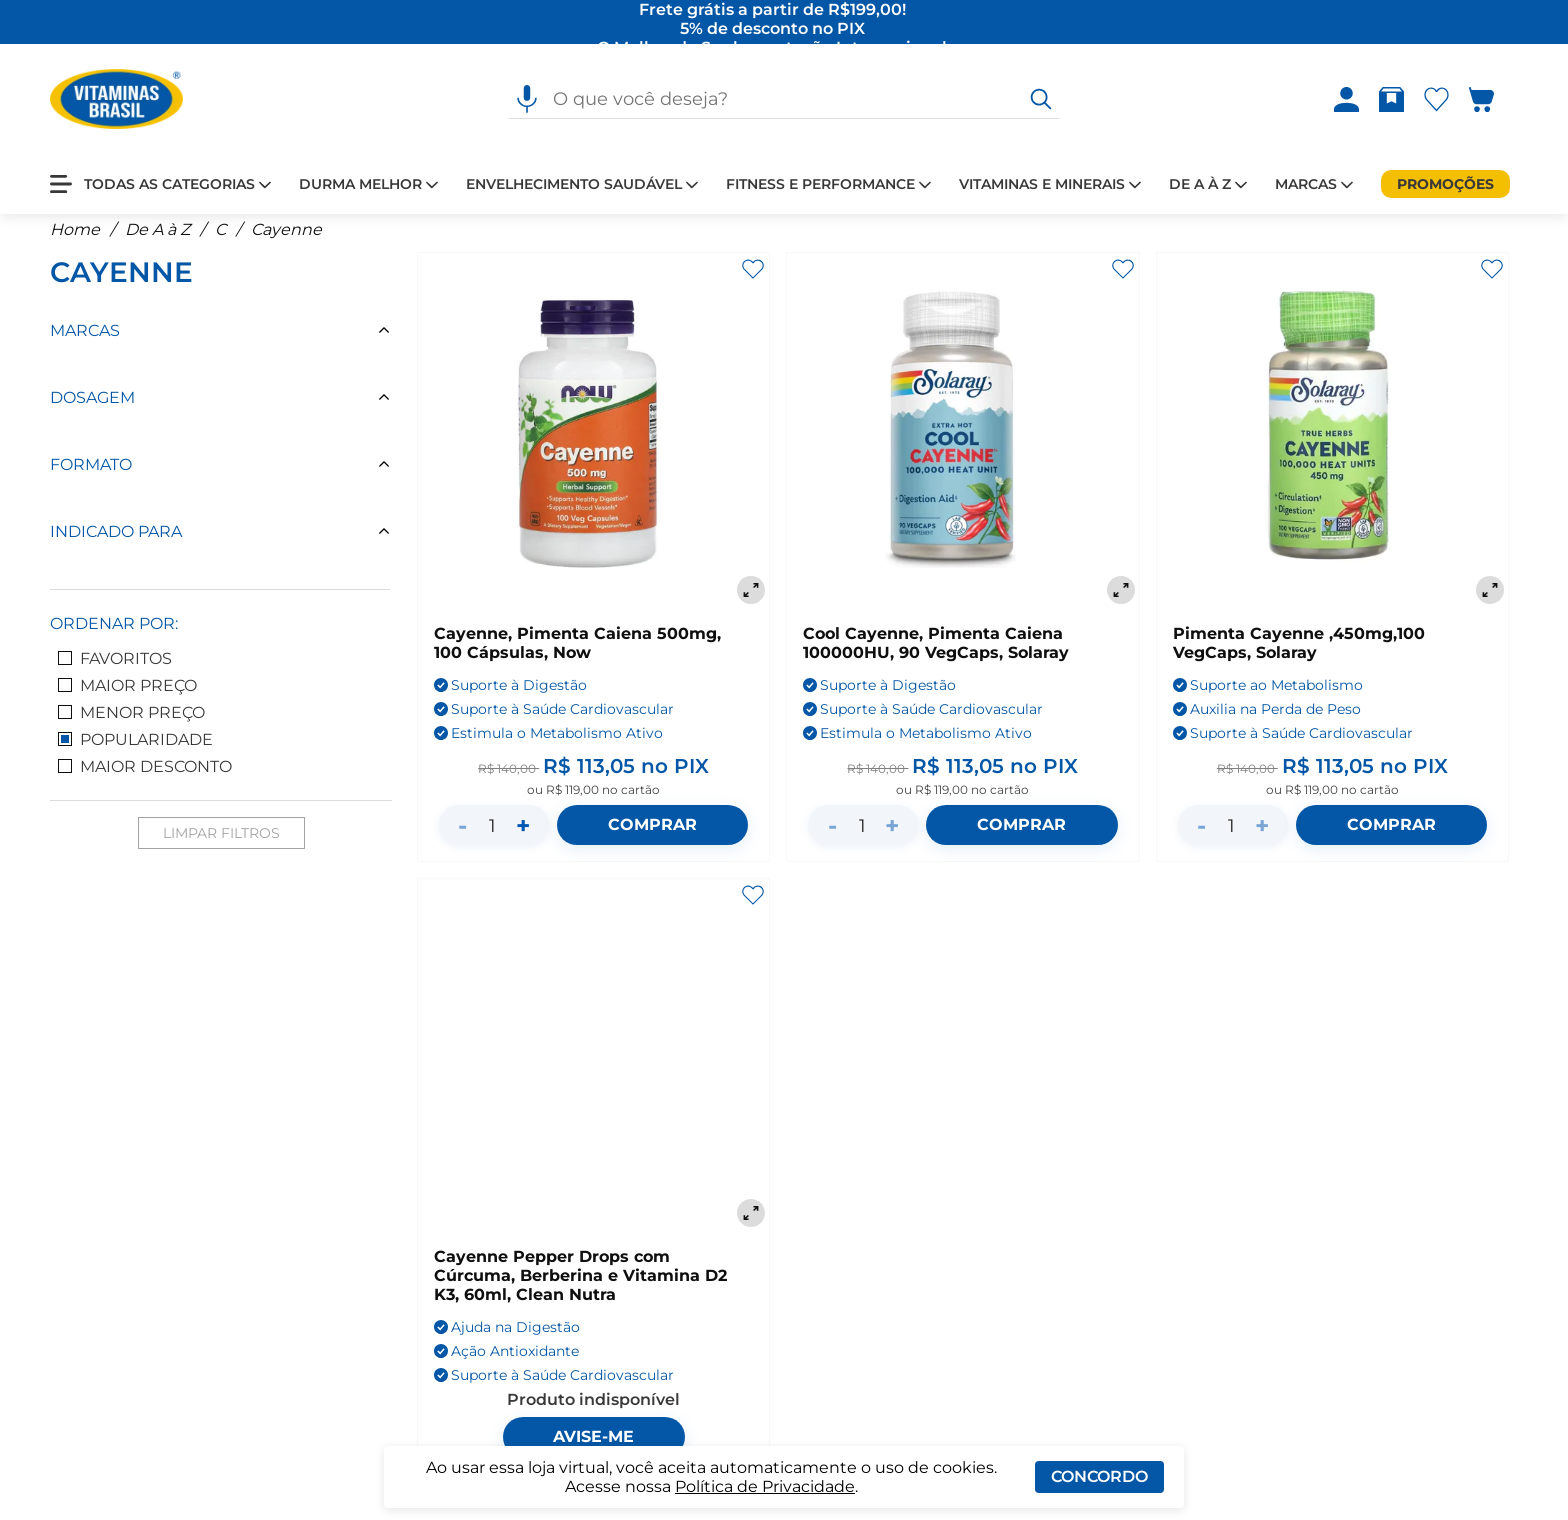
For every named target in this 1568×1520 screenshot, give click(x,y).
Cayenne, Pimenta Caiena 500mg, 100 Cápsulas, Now (577, 653)
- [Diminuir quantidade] (462, 835)
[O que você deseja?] (1041, 100)
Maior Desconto (145, 776)
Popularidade (135, 749)
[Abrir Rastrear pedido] (1391, 100)
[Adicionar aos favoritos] (753, 279)
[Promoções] (1445, 185)
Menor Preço (131, 722)
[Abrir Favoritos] (1436, 100)
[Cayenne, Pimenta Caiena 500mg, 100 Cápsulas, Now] (593, 440)
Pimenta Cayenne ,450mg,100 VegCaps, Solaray (1299, 653)
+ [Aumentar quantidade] (523, 835)
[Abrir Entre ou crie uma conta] (1346, 100)
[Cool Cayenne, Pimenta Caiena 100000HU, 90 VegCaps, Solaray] (962, 440)
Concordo (1099, 1476)
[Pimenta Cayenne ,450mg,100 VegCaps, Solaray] (1332, 440)
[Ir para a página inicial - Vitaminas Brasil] (116, 100)
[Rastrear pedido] (1395, 100)
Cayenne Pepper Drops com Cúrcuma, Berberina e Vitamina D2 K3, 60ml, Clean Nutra (580, 1285)
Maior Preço (127, 695)
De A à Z (157, 239)
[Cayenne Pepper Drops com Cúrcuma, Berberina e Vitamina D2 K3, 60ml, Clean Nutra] (593, 1064)
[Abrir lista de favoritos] (1440, 100)
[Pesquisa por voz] (527, 100)
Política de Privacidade (765, 1486)
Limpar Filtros (221, 843)
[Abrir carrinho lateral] (1493, 100)
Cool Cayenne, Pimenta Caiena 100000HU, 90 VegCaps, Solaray (936, 653)
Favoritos (115, 668)
